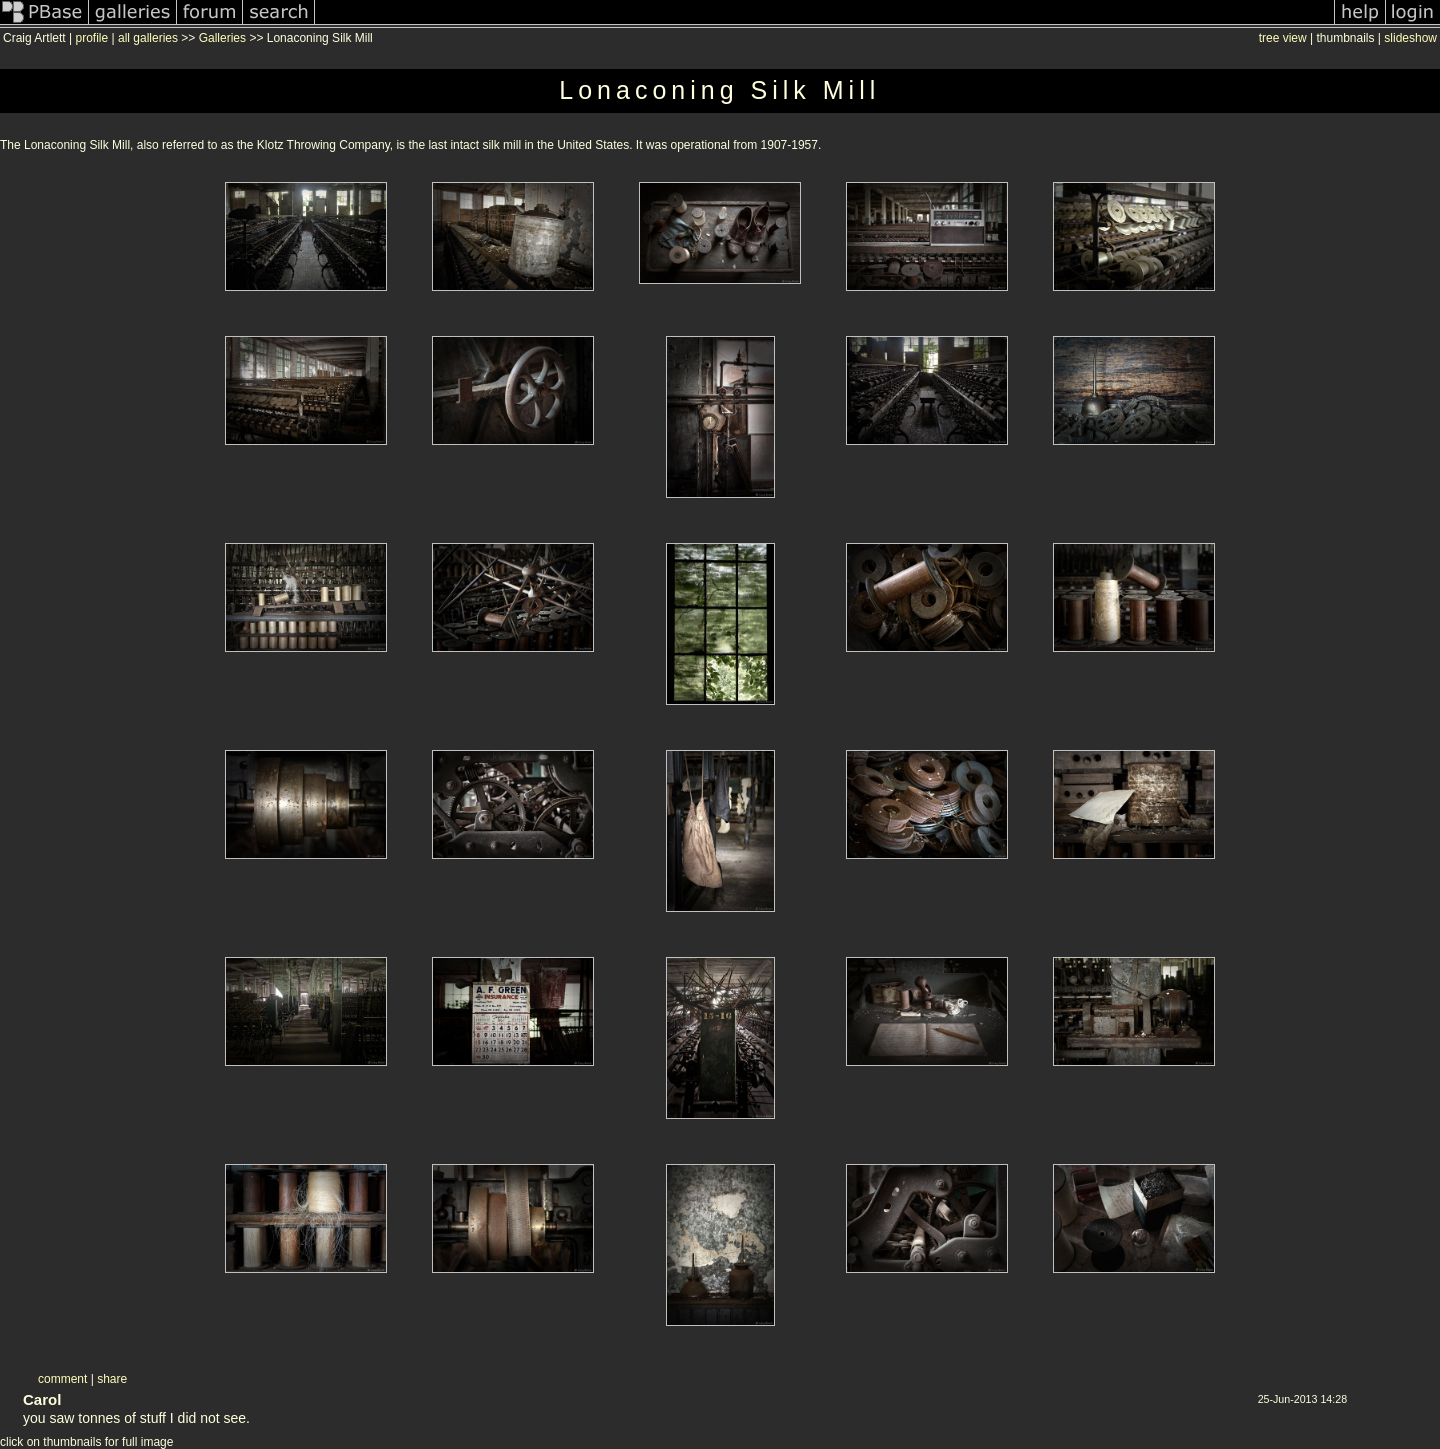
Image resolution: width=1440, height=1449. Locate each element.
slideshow (1410, 38)
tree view (1283, 38)
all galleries (148, 38)
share (112, 1379)
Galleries (222, 38)
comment (62, 1379)
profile (91, 38)
